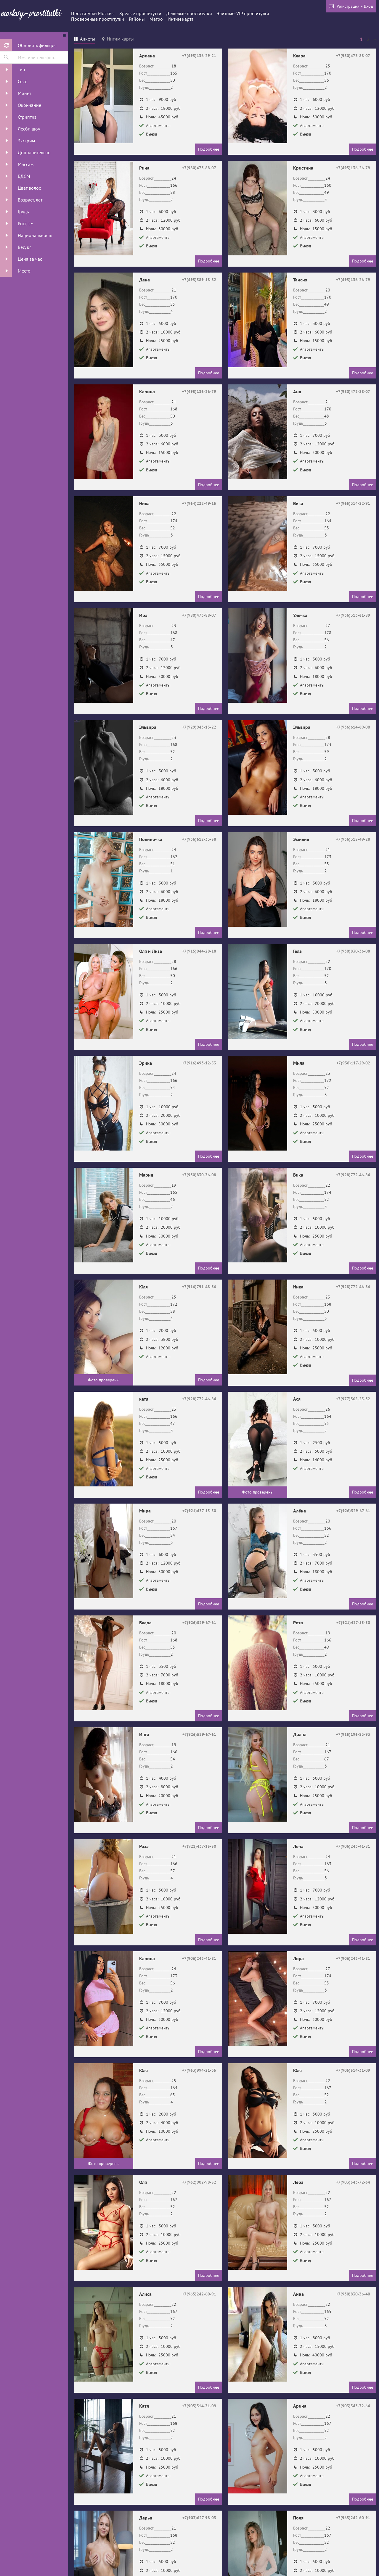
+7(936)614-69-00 (353, 727)
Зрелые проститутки (140, 13)
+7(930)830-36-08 (353, 951)
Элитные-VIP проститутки (243, 13)
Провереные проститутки (97, 19)
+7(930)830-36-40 (353, 2294)
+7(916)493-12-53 (199, 1063)
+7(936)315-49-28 (353, 839)
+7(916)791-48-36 (199, 1286)
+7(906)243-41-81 (353, 1846)
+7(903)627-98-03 (199, 2517)
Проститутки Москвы (93, 13)
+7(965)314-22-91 (353, 503)
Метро (156, 19)
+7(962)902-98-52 (199, 2182)
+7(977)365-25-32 (353, 1398)
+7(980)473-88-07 (353, 55)
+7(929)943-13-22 (199, 727)
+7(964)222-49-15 (199, 503)
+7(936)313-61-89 (353, 615)
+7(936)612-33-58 (199, 839)
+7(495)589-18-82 (199, 279)
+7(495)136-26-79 (353, 167)
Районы (137, 19)
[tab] (84, 40)
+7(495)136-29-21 (199, 55)
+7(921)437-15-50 (199, 1510)
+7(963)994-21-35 (199, 2070)
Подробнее (208, 149)
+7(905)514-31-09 (353, 2070)
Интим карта (181, 19)
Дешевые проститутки (189, 13)
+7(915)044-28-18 (199, 951)
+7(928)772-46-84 (353, 1174)
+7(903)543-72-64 (353, 2182)
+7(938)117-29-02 (353, 1063)
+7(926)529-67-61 (353, 1510)
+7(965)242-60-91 (199, 2294)
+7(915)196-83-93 (353, 1734)
